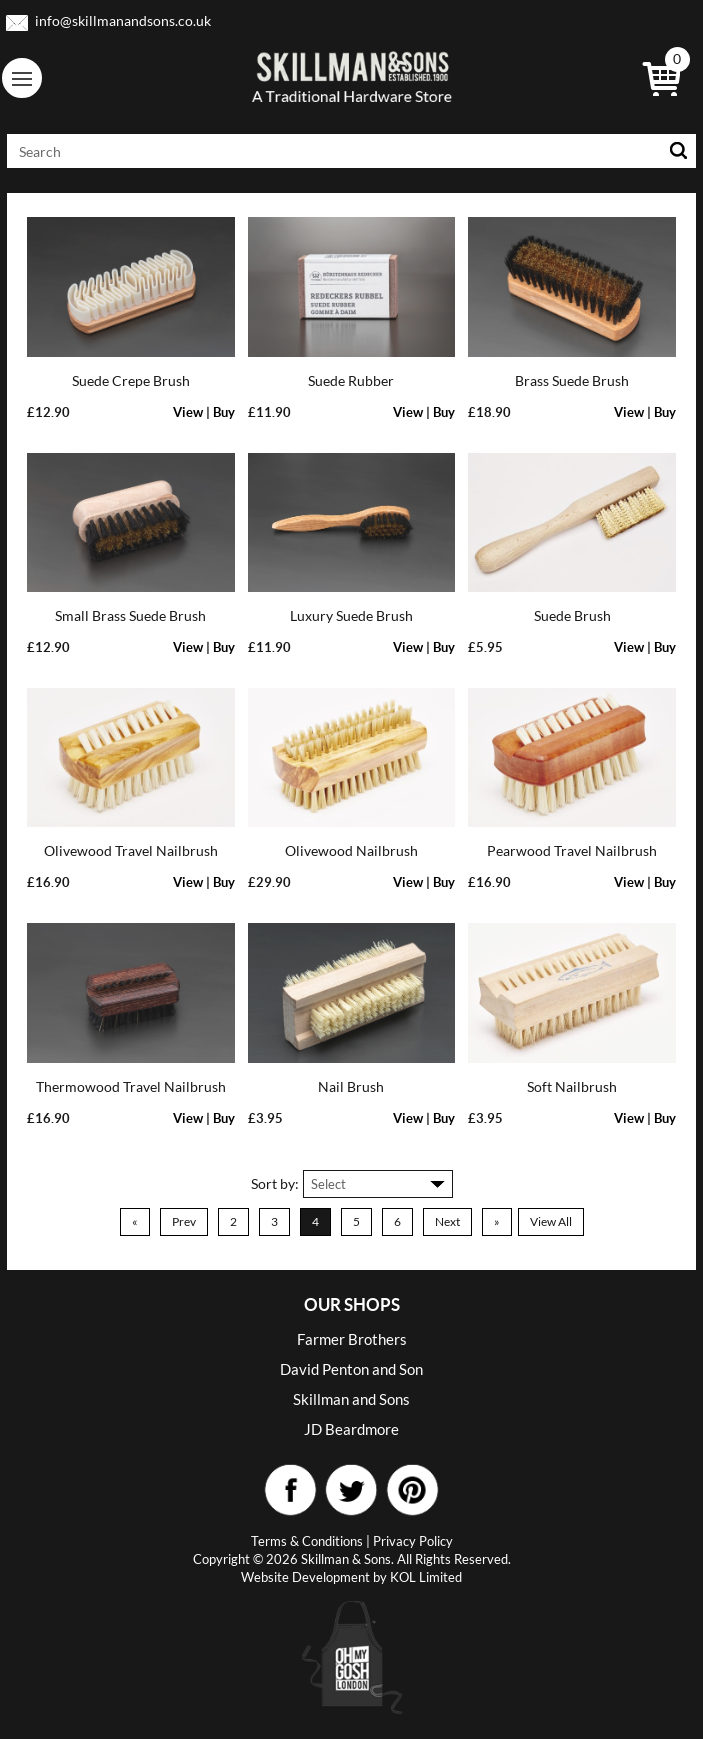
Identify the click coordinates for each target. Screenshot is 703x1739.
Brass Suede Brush (572, 380)
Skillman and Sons (351, 1399)
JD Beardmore (351, 1429)
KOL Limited (426, 1577)
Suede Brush (572, 615)
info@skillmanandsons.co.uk (123, 20)
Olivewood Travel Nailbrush (131, 850)
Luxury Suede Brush (351, 615)
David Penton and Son (351, 1369)
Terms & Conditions (307, 1541)
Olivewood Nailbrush (351, 850)
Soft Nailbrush (572, 1086)
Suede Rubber (351, 380)
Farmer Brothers (352, 1339)
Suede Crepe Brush (131, 380)
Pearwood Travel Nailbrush (572, 850)
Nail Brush (351, 1086)
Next (447, 1221)
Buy (224, 412)
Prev (184, 1221)
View (188, 412)
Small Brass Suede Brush (130, 615)
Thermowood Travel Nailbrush (131, 1086)
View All (551, 1221)
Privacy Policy (413, 1541)
